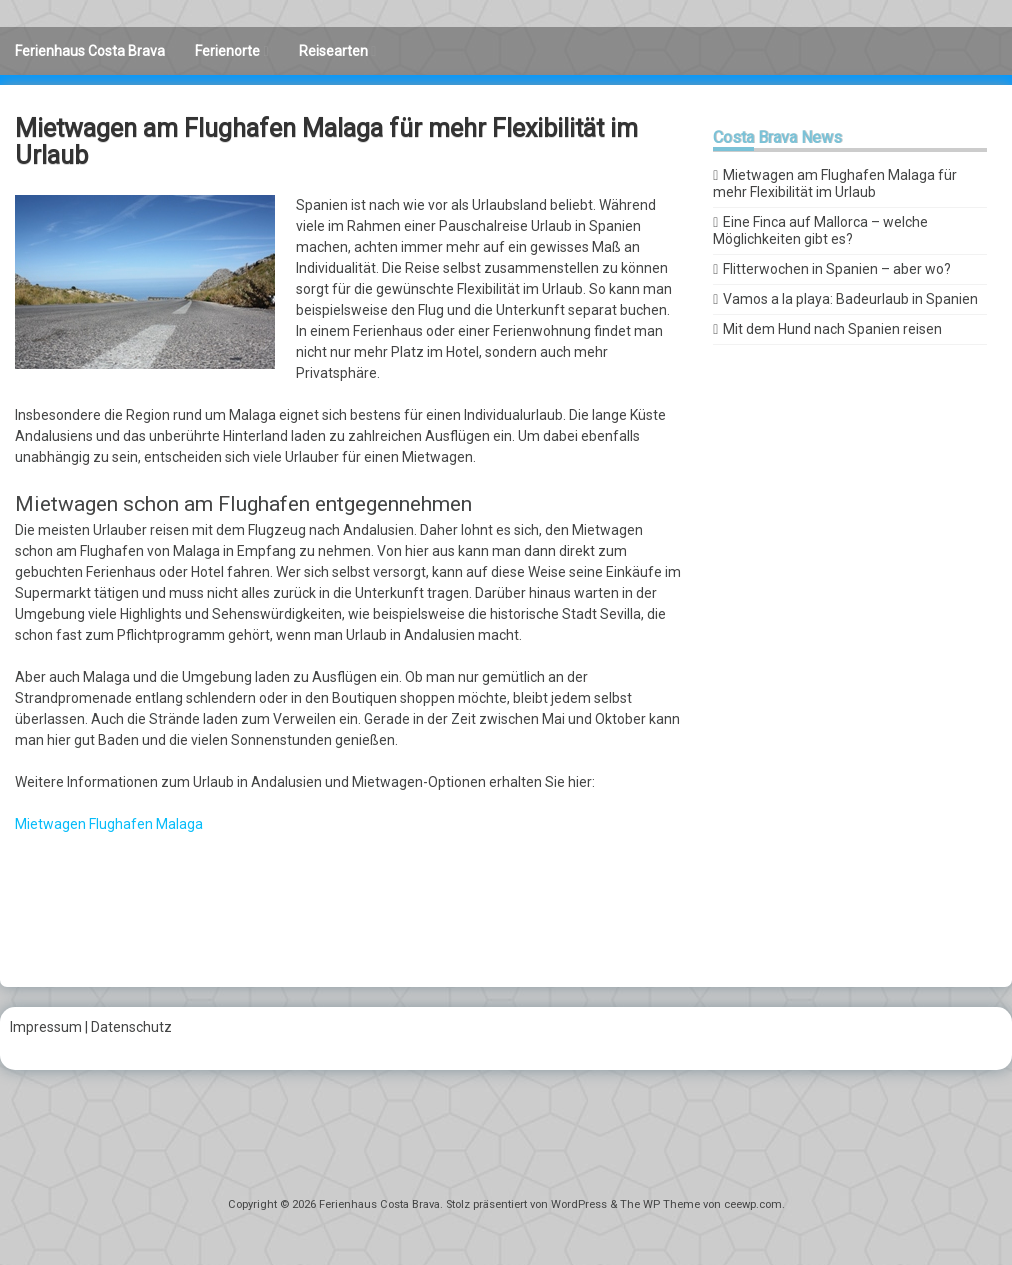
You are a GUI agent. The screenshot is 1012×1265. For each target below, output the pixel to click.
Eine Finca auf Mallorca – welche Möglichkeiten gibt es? (820, 230)
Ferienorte (227, 51)
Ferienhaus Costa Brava (90, 51)
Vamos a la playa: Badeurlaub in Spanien (850, 299)
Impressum (46, 1027)
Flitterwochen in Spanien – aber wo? (837, 269)
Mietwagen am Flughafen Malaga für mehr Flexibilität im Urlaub (835, 183)
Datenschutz (131, 1027)
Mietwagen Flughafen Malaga (109, 824)
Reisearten (333, 51)
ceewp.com (753, 1204)
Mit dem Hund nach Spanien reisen (832, 329)
